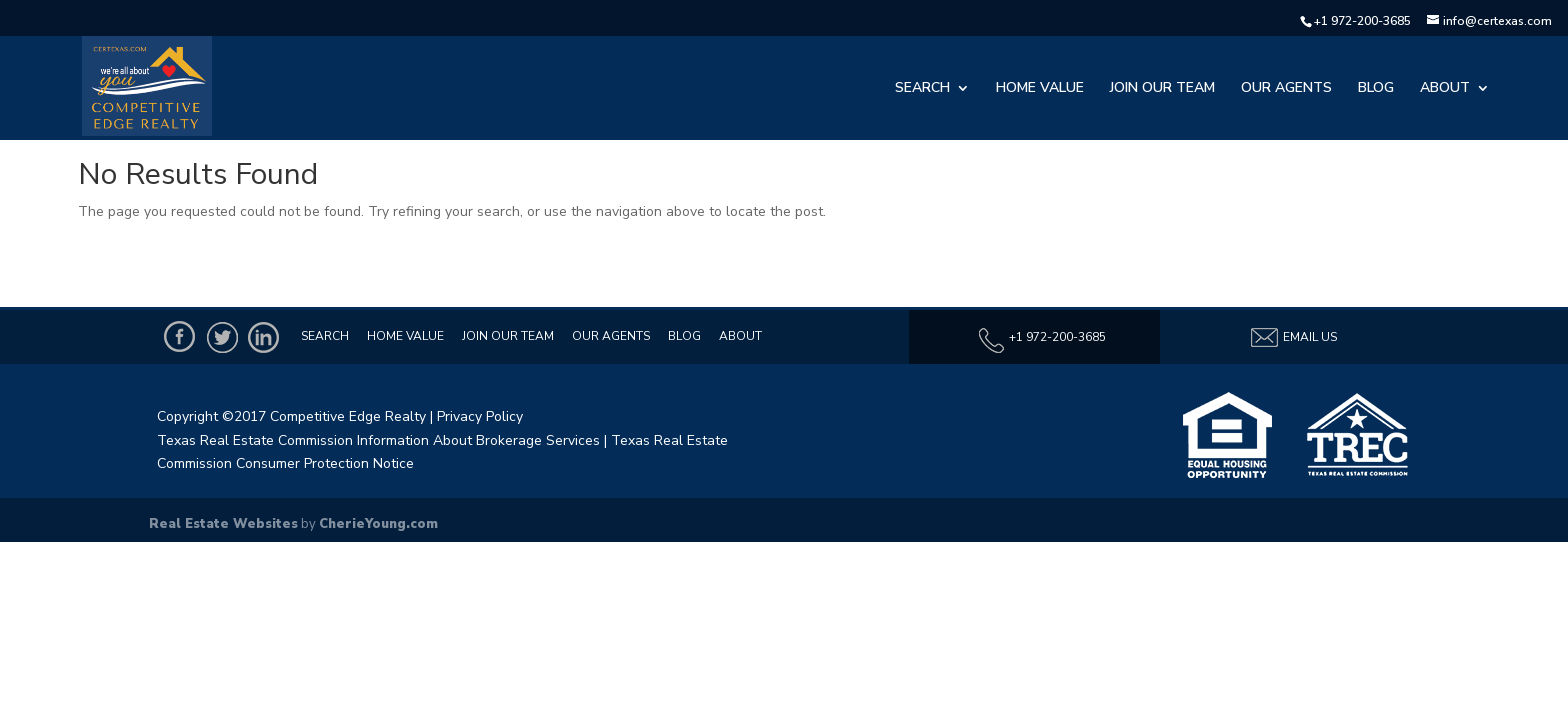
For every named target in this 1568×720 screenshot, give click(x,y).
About (1445, 89)
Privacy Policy (480, 416)
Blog (1376, 89)
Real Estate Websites (223, 524)
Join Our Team (1162, 89)
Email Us (1293, 337)
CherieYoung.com (378, 524)
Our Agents (1286, 89)
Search (922, 89)
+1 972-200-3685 (1362, 21)
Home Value (1040, 89)
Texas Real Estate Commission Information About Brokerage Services (378, 440)
